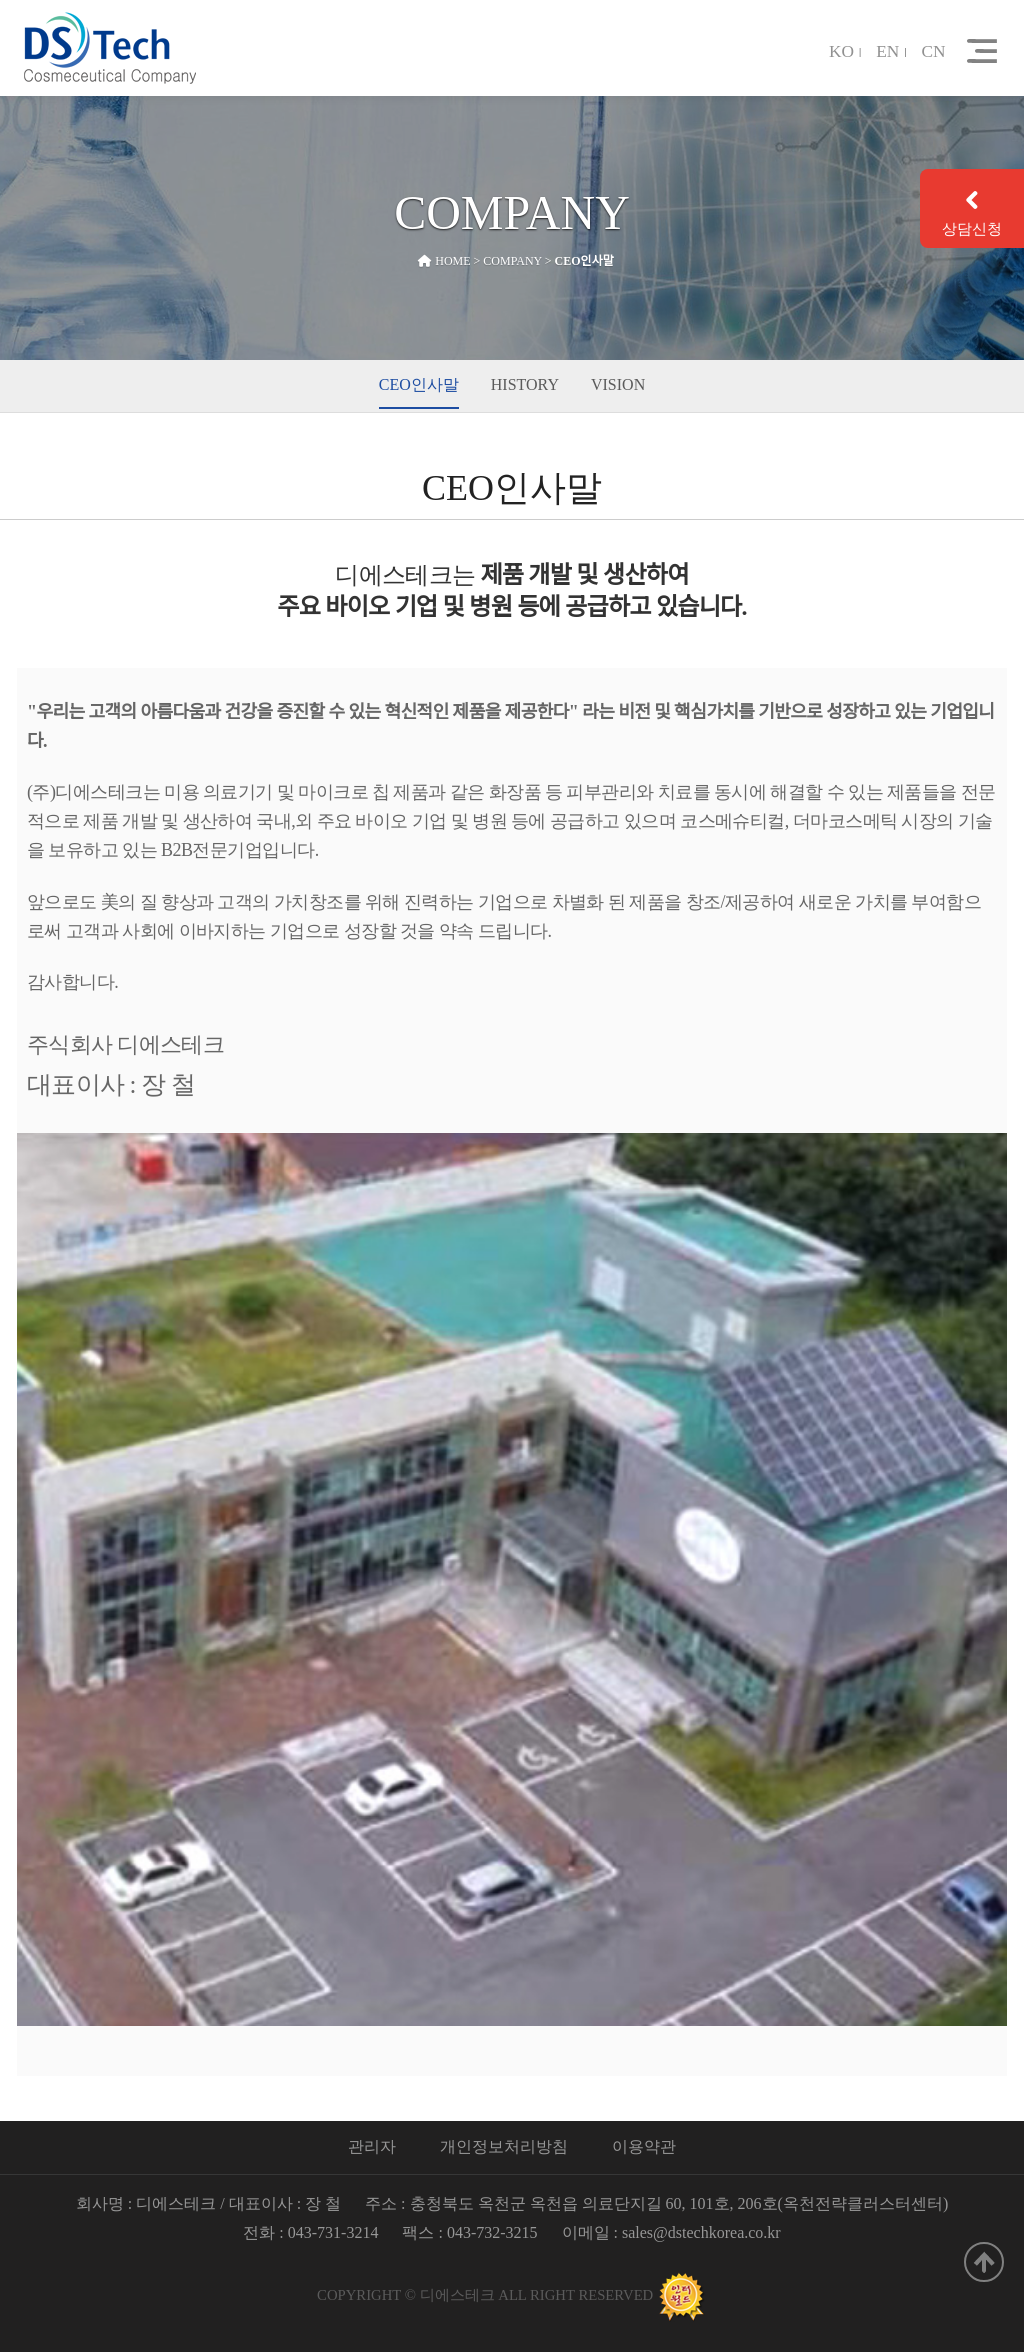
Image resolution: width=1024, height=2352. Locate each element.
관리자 (372, 2146)
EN (887, 52)
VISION (618, 384)
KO (841, 52)
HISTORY (525, 384)
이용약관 (644, 2146)
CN (934, 52)
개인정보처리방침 (504, 2146)
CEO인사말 (419, 384)
